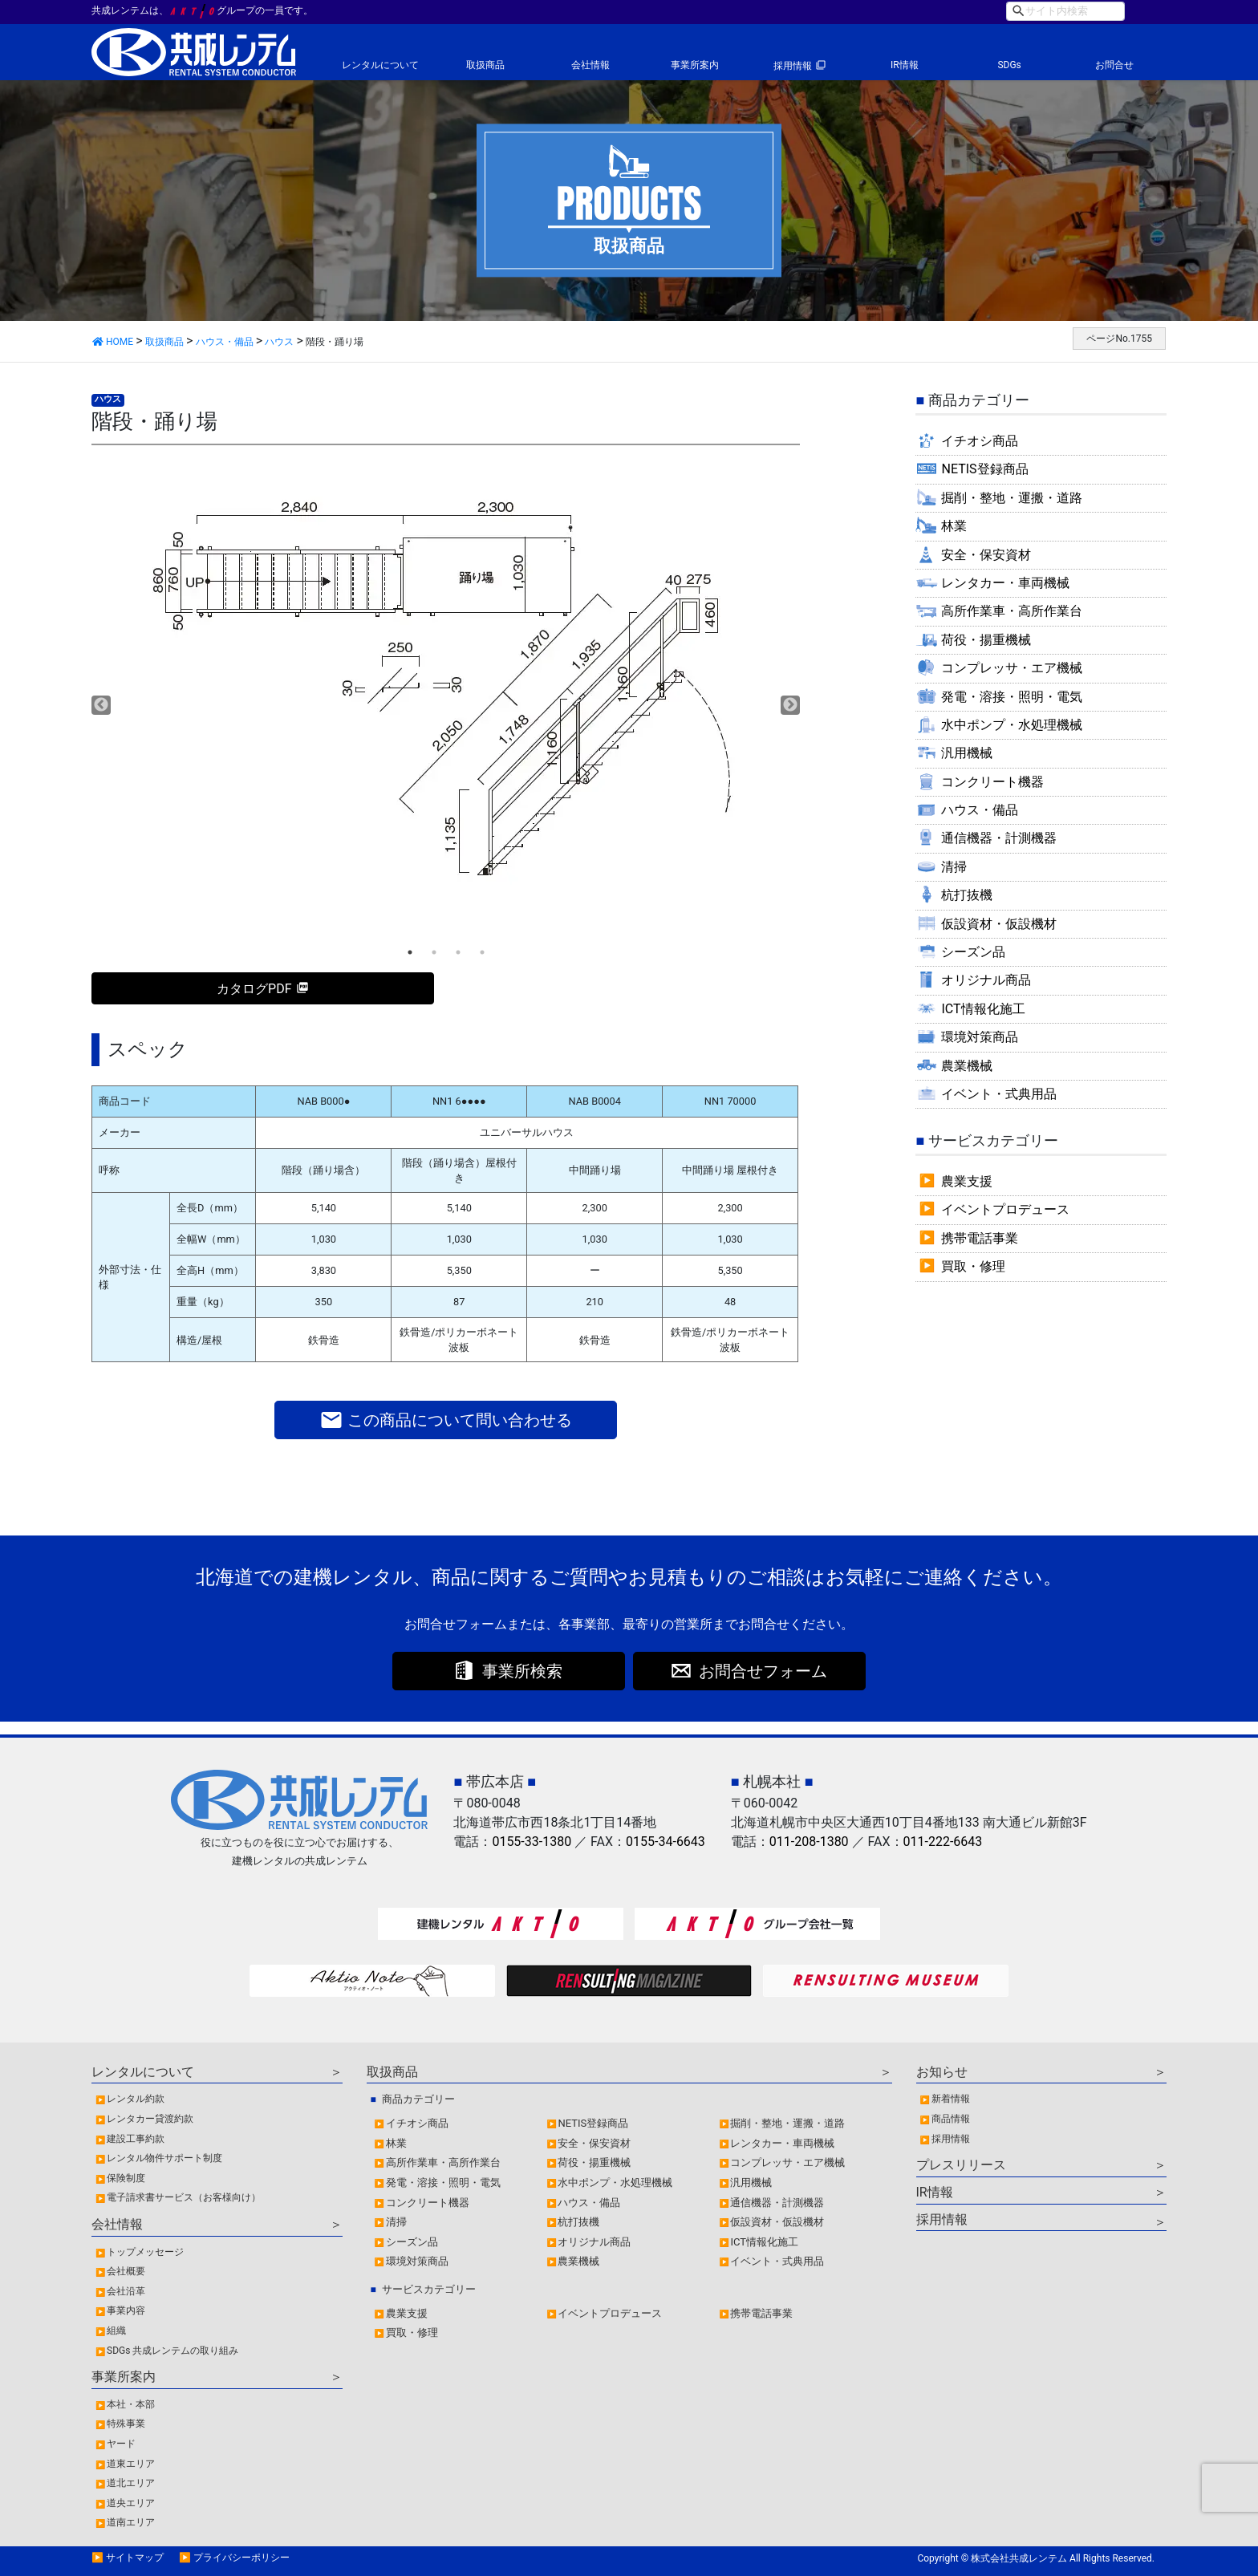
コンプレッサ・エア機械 (1011, 667)
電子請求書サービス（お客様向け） (184, 2197)
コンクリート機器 (992, 781)
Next (790, 705)
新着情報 (950, 2098)
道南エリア (131, 2522)
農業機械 (966, 1065)
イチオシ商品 (979, 440)
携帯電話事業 (979, 1238)
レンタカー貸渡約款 (150, 2118)
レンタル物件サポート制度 (164, 2158)
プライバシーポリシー (241, 2557)
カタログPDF (254, 988)
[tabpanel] (446, 683)
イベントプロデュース (1005, 1209)
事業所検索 (522, 1671)
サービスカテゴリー (429, 2289)
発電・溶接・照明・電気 (1011, 696)
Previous (101, 705)
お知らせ (942, 2071)
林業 (954, 525)
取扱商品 (485, 65)
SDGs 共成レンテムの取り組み (172, 2350)
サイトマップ (135, 2557)
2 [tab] (434, 952)
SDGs (1009, 65)
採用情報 (792, 65)
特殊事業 (126, 2423)
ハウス (108, 399)
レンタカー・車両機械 (1005, 582)
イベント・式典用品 (999, 1093)
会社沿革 (126, 2291)
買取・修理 (973, 1266)
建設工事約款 (135, 2138)
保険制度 (126, 2178)
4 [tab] (482, 952)
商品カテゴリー (418, 2099)
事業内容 (126, 2310)
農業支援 (966, 1181)
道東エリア (131, 2463)
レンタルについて (380, 65)
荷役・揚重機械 (986, 639)
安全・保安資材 (986, 554)
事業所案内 (695, 65)
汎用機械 (966, 753)
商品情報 (950, 2118)
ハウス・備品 (979, 809)
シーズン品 (973, 951)
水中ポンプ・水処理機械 (1011, 724)
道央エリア (131, 2503)
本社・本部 (131, 2404)
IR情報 (905, 65)
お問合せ (1114, 65)
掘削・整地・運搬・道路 (1011, 497)
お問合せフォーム (763, 1671)
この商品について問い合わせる (445, 1420)
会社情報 (590, 65)
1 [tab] (410, 952)
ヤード (121, 2443)
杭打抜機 (966, 895)
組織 (116, 2330)
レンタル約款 (135, 2098)
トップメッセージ (145, 2252)
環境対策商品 (979, 1037)
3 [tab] (458, 952)
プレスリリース (961, 2164)
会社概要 (126, 2271)
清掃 (954, 866)
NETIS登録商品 (984, 469)
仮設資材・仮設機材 (999, 923)
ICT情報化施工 (983, 1008)
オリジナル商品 (986, 980)
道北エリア (131, 2483)
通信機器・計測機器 (999, 838)
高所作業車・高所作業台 (1011, 611)
